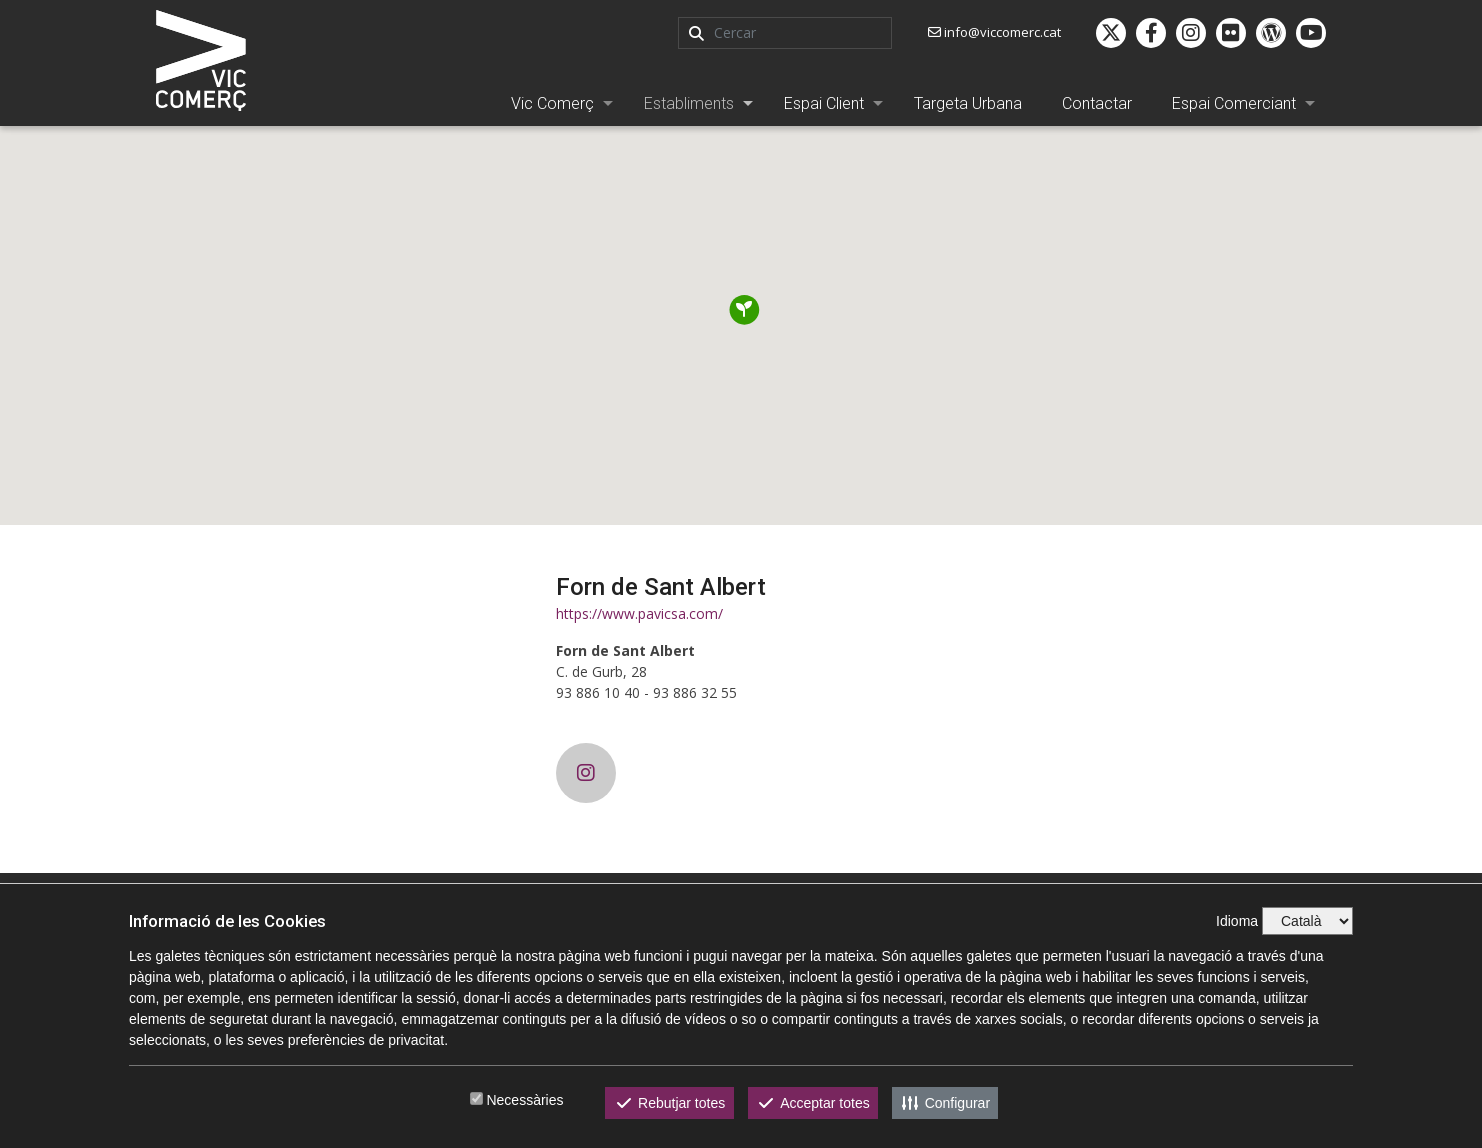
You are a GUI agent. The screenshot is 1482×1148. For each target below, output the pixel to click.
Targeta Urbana (968, 103)
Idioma (1237, 921)
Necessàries (524, 1100)
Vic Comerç (552, 103)
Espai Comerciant (1234, 103)
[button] (744, 309)
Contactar (1097, 103)
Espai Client (824, 103)
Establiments (689, 103)
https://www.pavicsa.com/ (639, 613)
